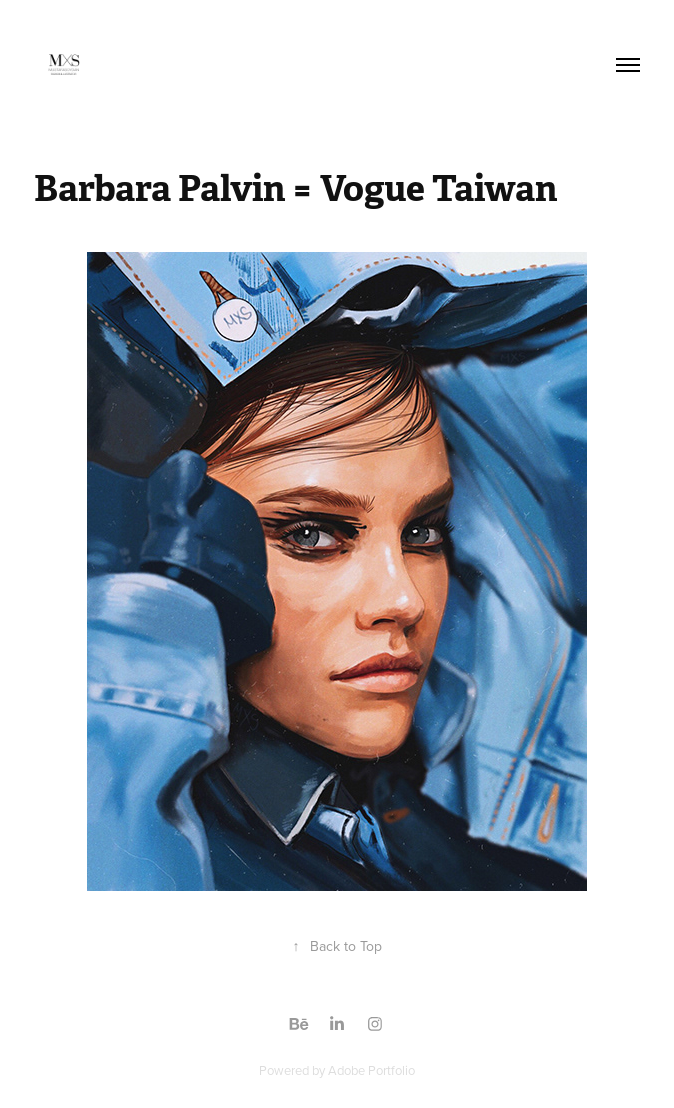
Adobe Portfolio (371, 1070)
